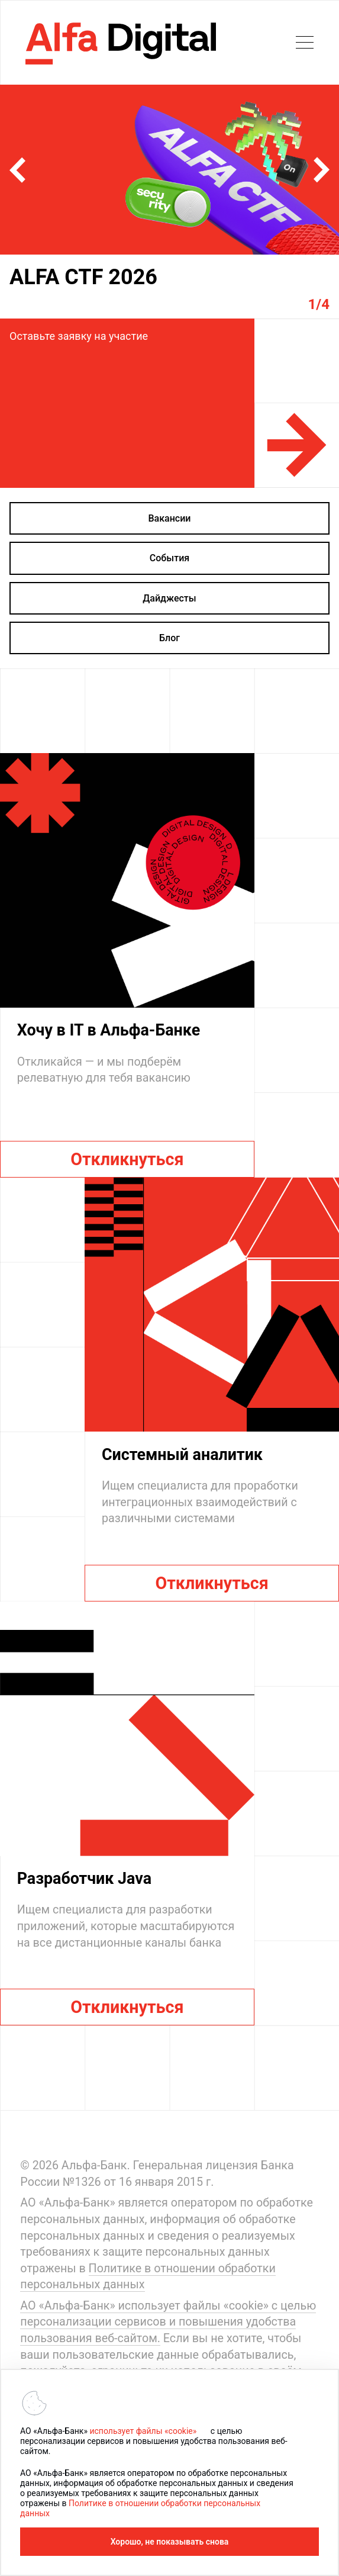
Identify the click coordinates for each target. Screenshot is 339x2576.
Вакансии (169, 518)
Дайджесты (169, 598)
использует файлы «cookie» (142, 2431)
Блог (169, 638)
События (169, 558)
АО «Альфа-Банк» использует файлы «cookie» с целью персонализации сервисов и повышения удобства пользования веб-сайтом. (168, 2322)
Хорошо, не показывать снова (170, 2541)
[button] (17, 170)
